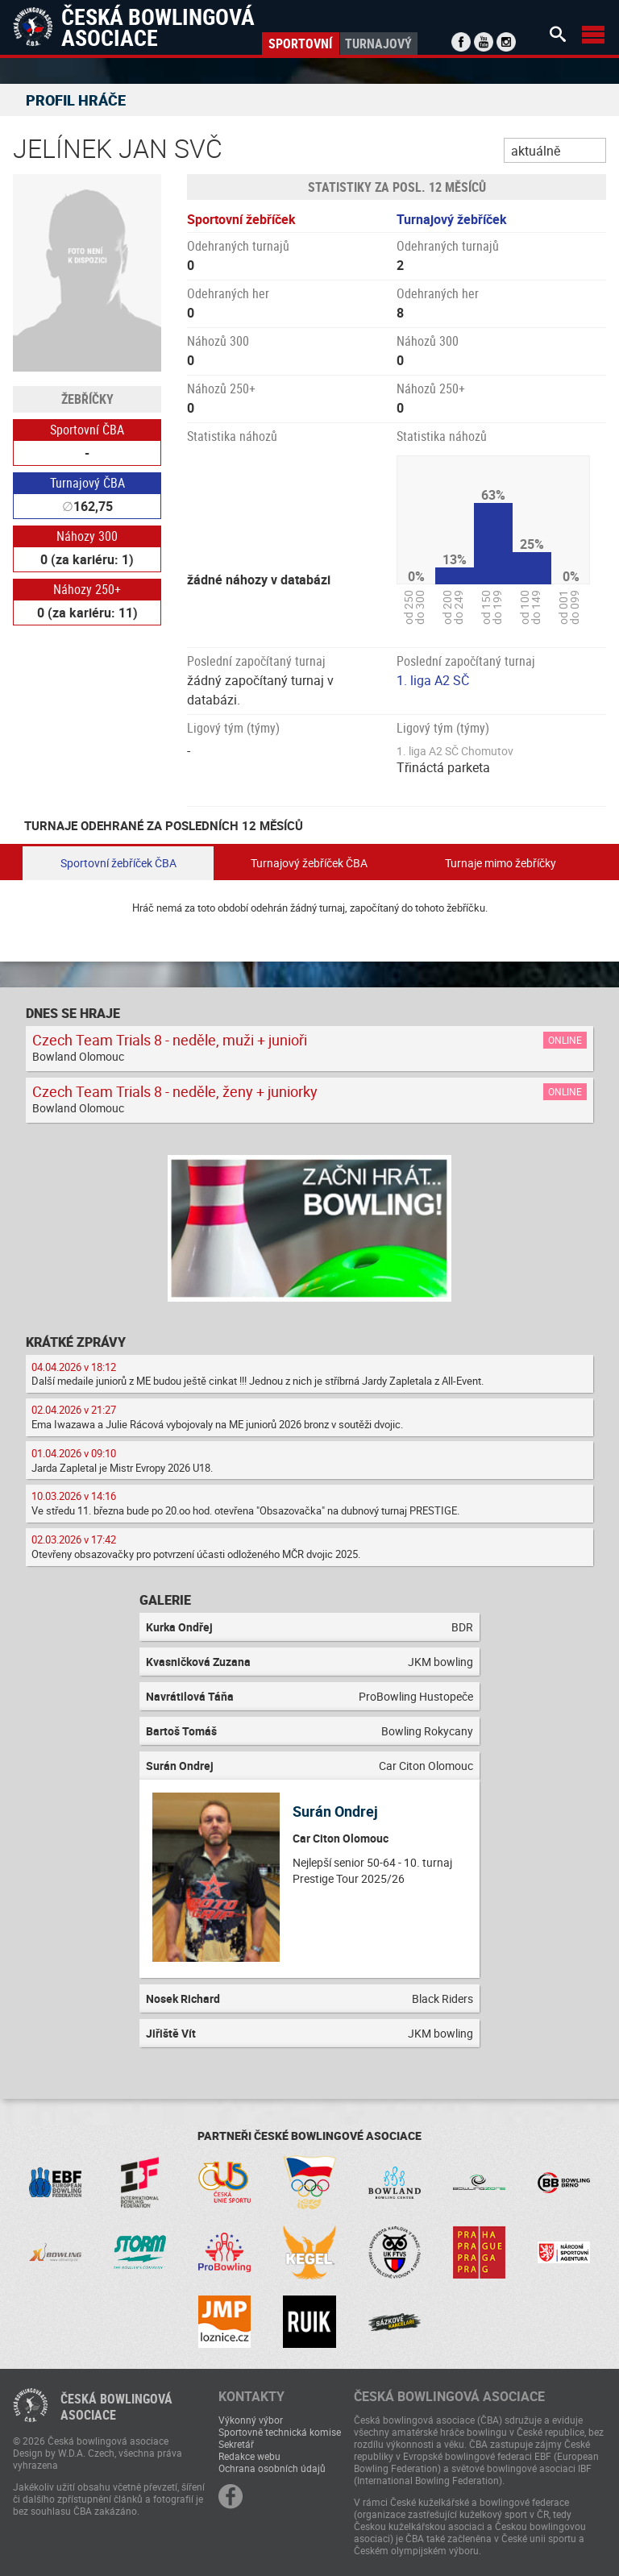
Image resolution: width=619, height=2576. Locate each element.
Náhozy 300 (87, 536)
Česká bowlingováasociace (116, 2407)
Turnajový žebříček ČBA (309, 862)
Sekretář (236, 2443)
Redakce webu (249, 2455)
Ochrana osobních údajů (272, 2468)
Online (565, 1039)
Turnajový (378, 43)
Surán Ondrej (335, 1811)
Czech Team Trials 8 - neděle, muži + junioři (169, 1039)
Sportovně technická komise (279, 2431)
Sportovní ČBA (87, 429)
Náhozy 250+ (87, 589)
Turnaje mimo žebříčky (500, 862)
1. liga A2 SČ (433, 680)
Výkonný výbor (250, 2419)
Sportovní (300, 43)
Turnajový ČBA (87, 483)
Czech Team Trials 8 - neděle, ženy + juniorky (175, 1091)
